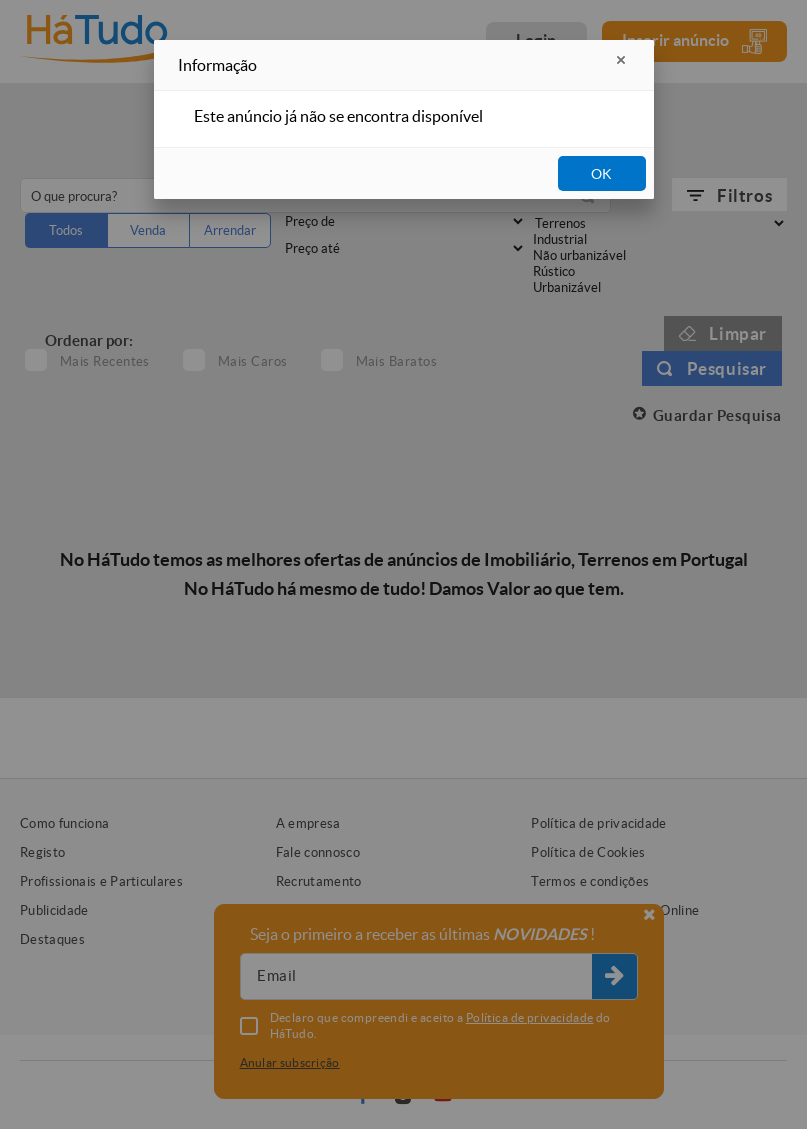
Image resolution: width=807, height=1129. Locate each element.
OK (601, 174)
